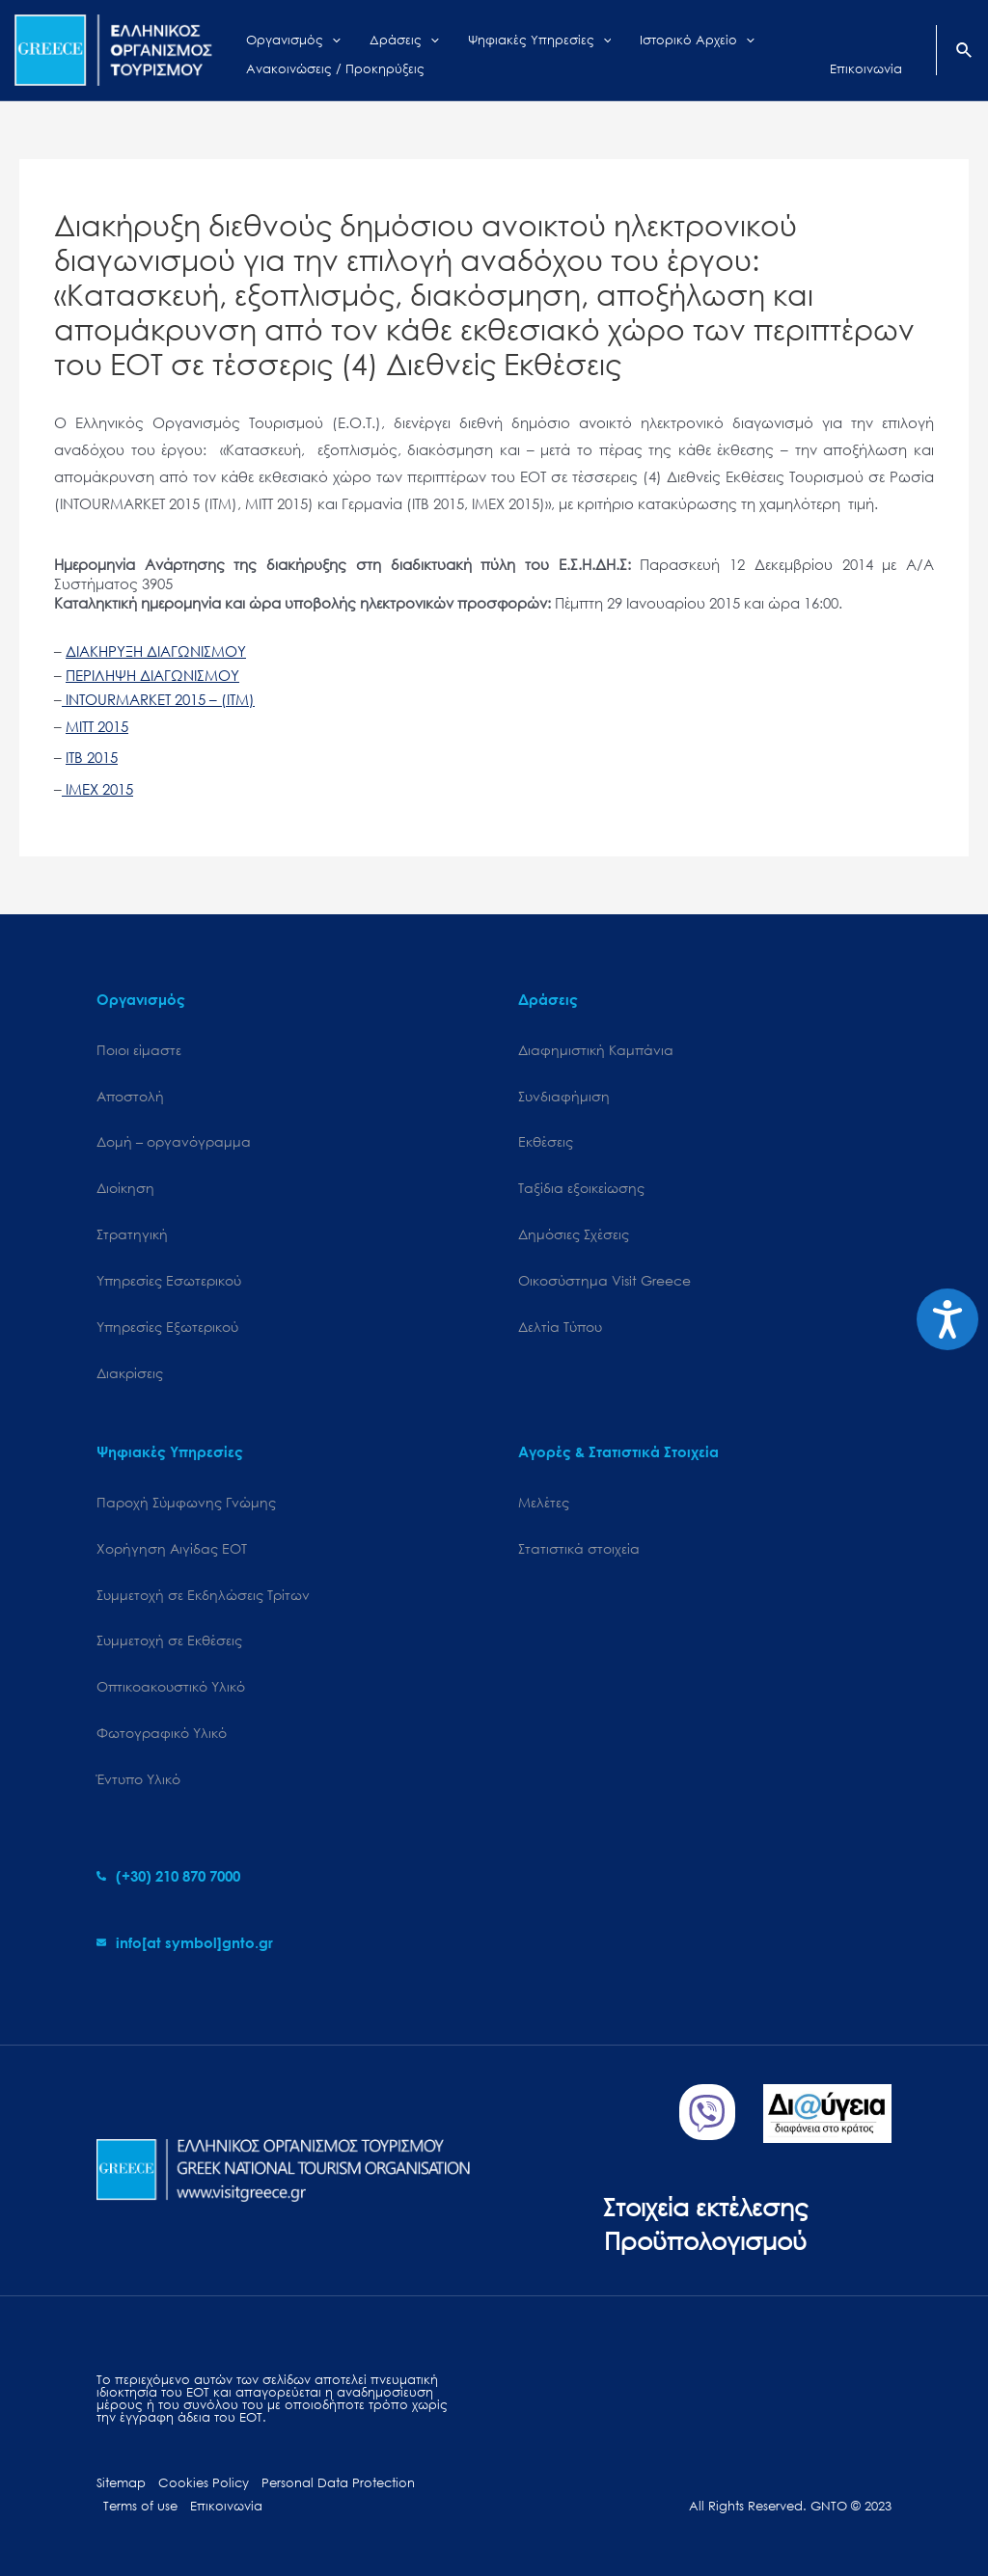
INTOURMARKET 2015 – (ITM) (158, 699)
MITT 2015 (97, 726)
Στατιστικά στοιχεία (579, 1548)
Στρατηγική (132, 1234)
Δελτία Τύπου (560, 1326)
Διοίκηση (125, 1188)
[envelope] (184, 1942)
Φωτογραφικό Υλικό (161, 1732)
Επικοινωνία (226, 2506)
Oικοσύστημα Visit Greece (604, 1280)
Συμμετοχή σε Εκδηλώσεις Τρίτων (203, 1595)
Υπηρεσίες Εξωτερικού (167, 1326)
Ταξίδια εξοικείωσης (581, 1188)
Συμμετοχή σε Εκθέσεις (169, 1640)
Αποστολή (130, 1096)
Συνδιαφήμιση (564, 1096)
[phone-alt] (168, 1876)
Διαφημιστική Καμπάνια (595, 1050)
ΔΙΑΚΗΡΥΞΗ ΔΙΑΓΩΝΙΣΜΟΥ (156, 651)
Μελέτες (543, 1502)
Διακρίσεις (129, 1373)
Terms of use (140, 2506)
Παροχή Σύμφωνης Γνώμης (186, 1502)
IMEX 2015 (97, 789)
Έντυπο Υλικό (138, 1779)
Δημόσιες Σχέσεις (573, 1234)
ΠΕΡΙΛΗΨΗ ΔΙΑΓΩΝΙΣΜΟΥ (152, 675)
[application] (322, 35)
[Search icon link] (965, 52)
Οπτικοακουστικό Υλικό (170, 1686)
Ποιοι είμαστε (138, 1050)
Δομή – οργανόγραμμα (173, 1141)
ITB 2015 (92, 757)
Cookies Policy (203, 2483)
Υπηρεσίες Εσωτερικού (168, 1280)
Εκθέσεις (545, 1141)
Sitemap (121, 2483)
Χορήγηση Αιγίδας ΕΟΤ (171, 1548)
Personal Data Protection (338, 2483)
